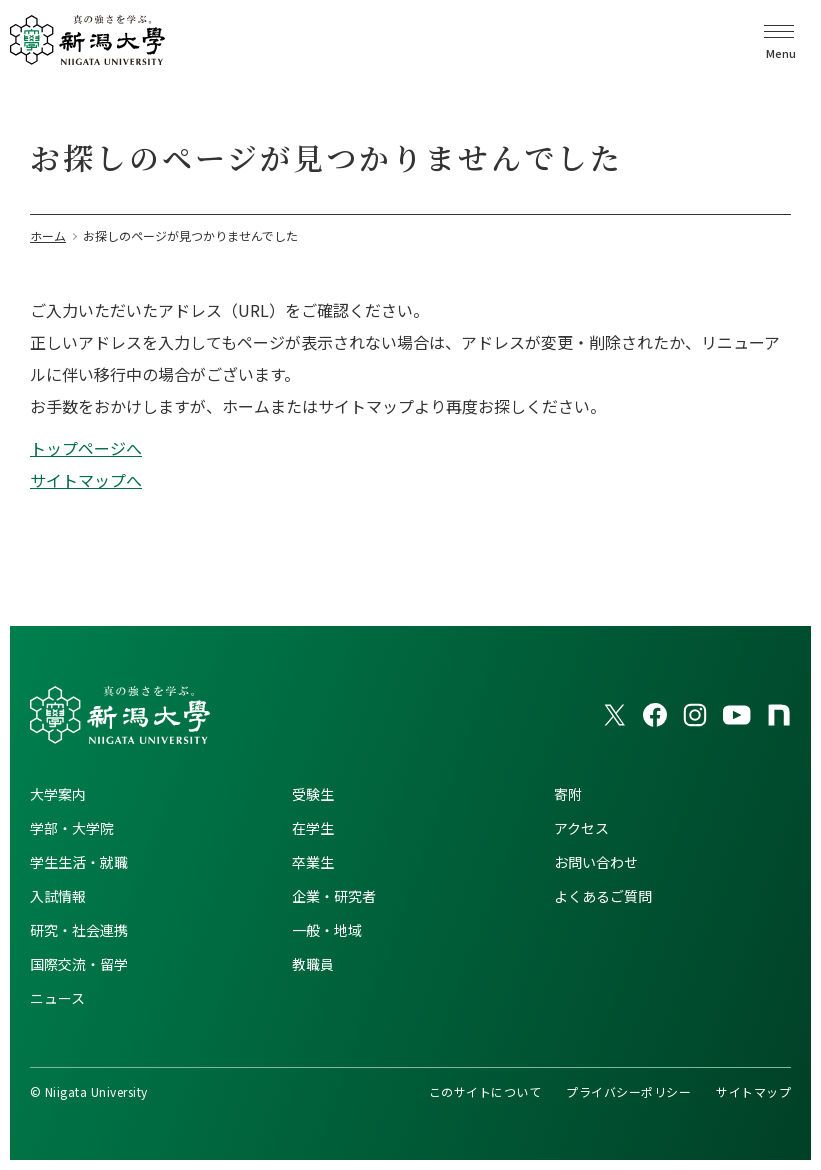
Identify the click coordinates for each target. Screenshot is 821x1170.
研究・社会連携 (79, 930)
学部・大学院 (72, 828)
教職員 (313, 964)
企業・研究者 (334, 896)
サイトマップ (753, 1091)
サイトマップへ (86, 480)
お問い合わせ (596, 862)
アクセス (581, 828)
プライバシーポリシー (628, 1091)
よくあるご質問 (603, 896)
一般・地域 (327, 930)
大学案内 (58, 794)
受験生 (313, 794)
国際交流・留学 (79, 964)
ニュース (57, 998)
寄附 (568, 794)
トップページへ (86, 448)
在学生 (313, 828)
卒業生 (313, 862)
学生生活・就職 (79, 862)
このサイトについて (485, 1091)
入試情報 (58, 896)
